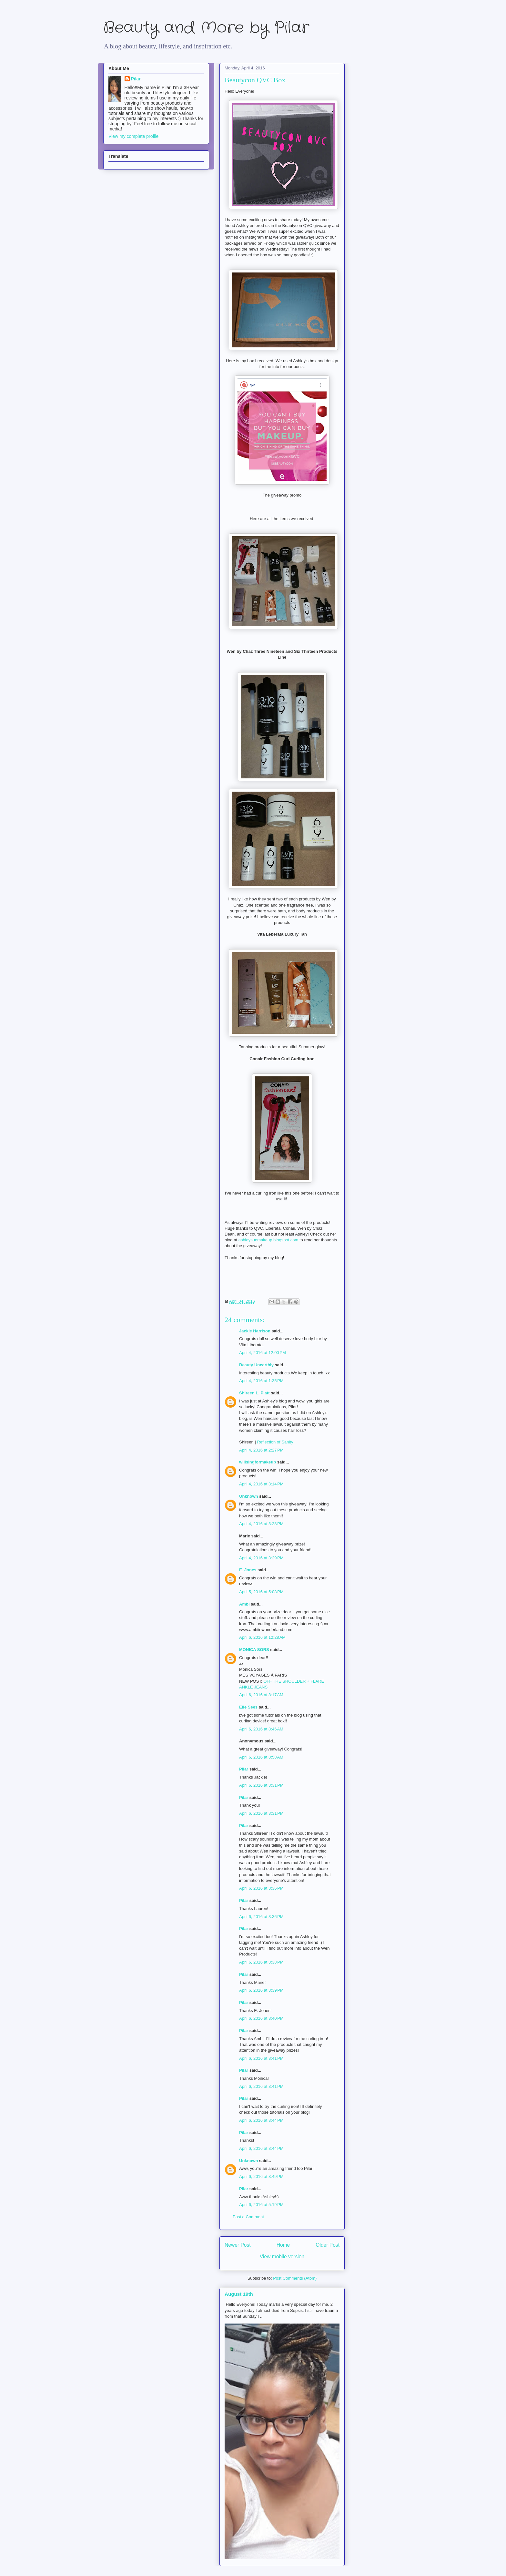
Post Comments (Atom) (295, 2278)
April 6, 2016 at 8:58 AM (261, 1757)
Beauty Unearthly (256, 1364)
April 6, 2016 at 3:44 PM (261, 2120)
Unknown (248, 1496)
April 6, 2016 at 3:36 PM (261, 1888)
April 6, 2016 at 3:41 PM (261, 2058)
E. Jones (247, 1569)
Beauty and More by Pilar (206, 28)
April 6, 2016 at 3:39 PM (261, 1990)
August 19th (239, 2294)
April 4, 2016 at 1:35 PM (261, 1380)
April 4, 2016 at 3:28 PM (261, 1523)
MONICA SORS (254, 1649)
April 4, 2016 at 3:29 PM (261, 1557)
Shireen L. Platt (254, 1393)
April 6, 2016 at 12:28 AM (262, 1637)
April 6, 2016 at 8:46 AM (261, 1729)
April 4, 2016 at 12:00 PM (262, 1352)
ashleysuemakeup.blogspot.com (268, 1239)
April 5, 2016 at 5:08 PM (261, 1591)
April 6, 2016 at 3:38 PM (261, 1962)
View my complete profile (133, 136)
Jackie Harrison (254, 1331)
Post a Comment (248, 2216)
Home (283, 2245)
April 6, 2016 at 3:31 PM (261, 1785)
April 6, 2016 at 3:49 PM (261, 2176)
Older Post (327, 2245)
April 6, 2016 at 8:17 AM (261, 1694)
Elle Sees (248, 1707)
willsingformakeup (257, 1462)
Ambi (244, 1604)
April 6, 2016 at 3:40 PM (261, 2018)
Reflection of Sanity (275, 1442)
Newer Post (238, 2245)
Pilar (243, 1769)
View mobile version (282, 2256)
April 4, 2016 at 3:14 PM (261, 1484)
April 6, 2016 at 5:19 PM (261, 2204)
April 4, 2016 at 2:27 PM (261, 1450)
